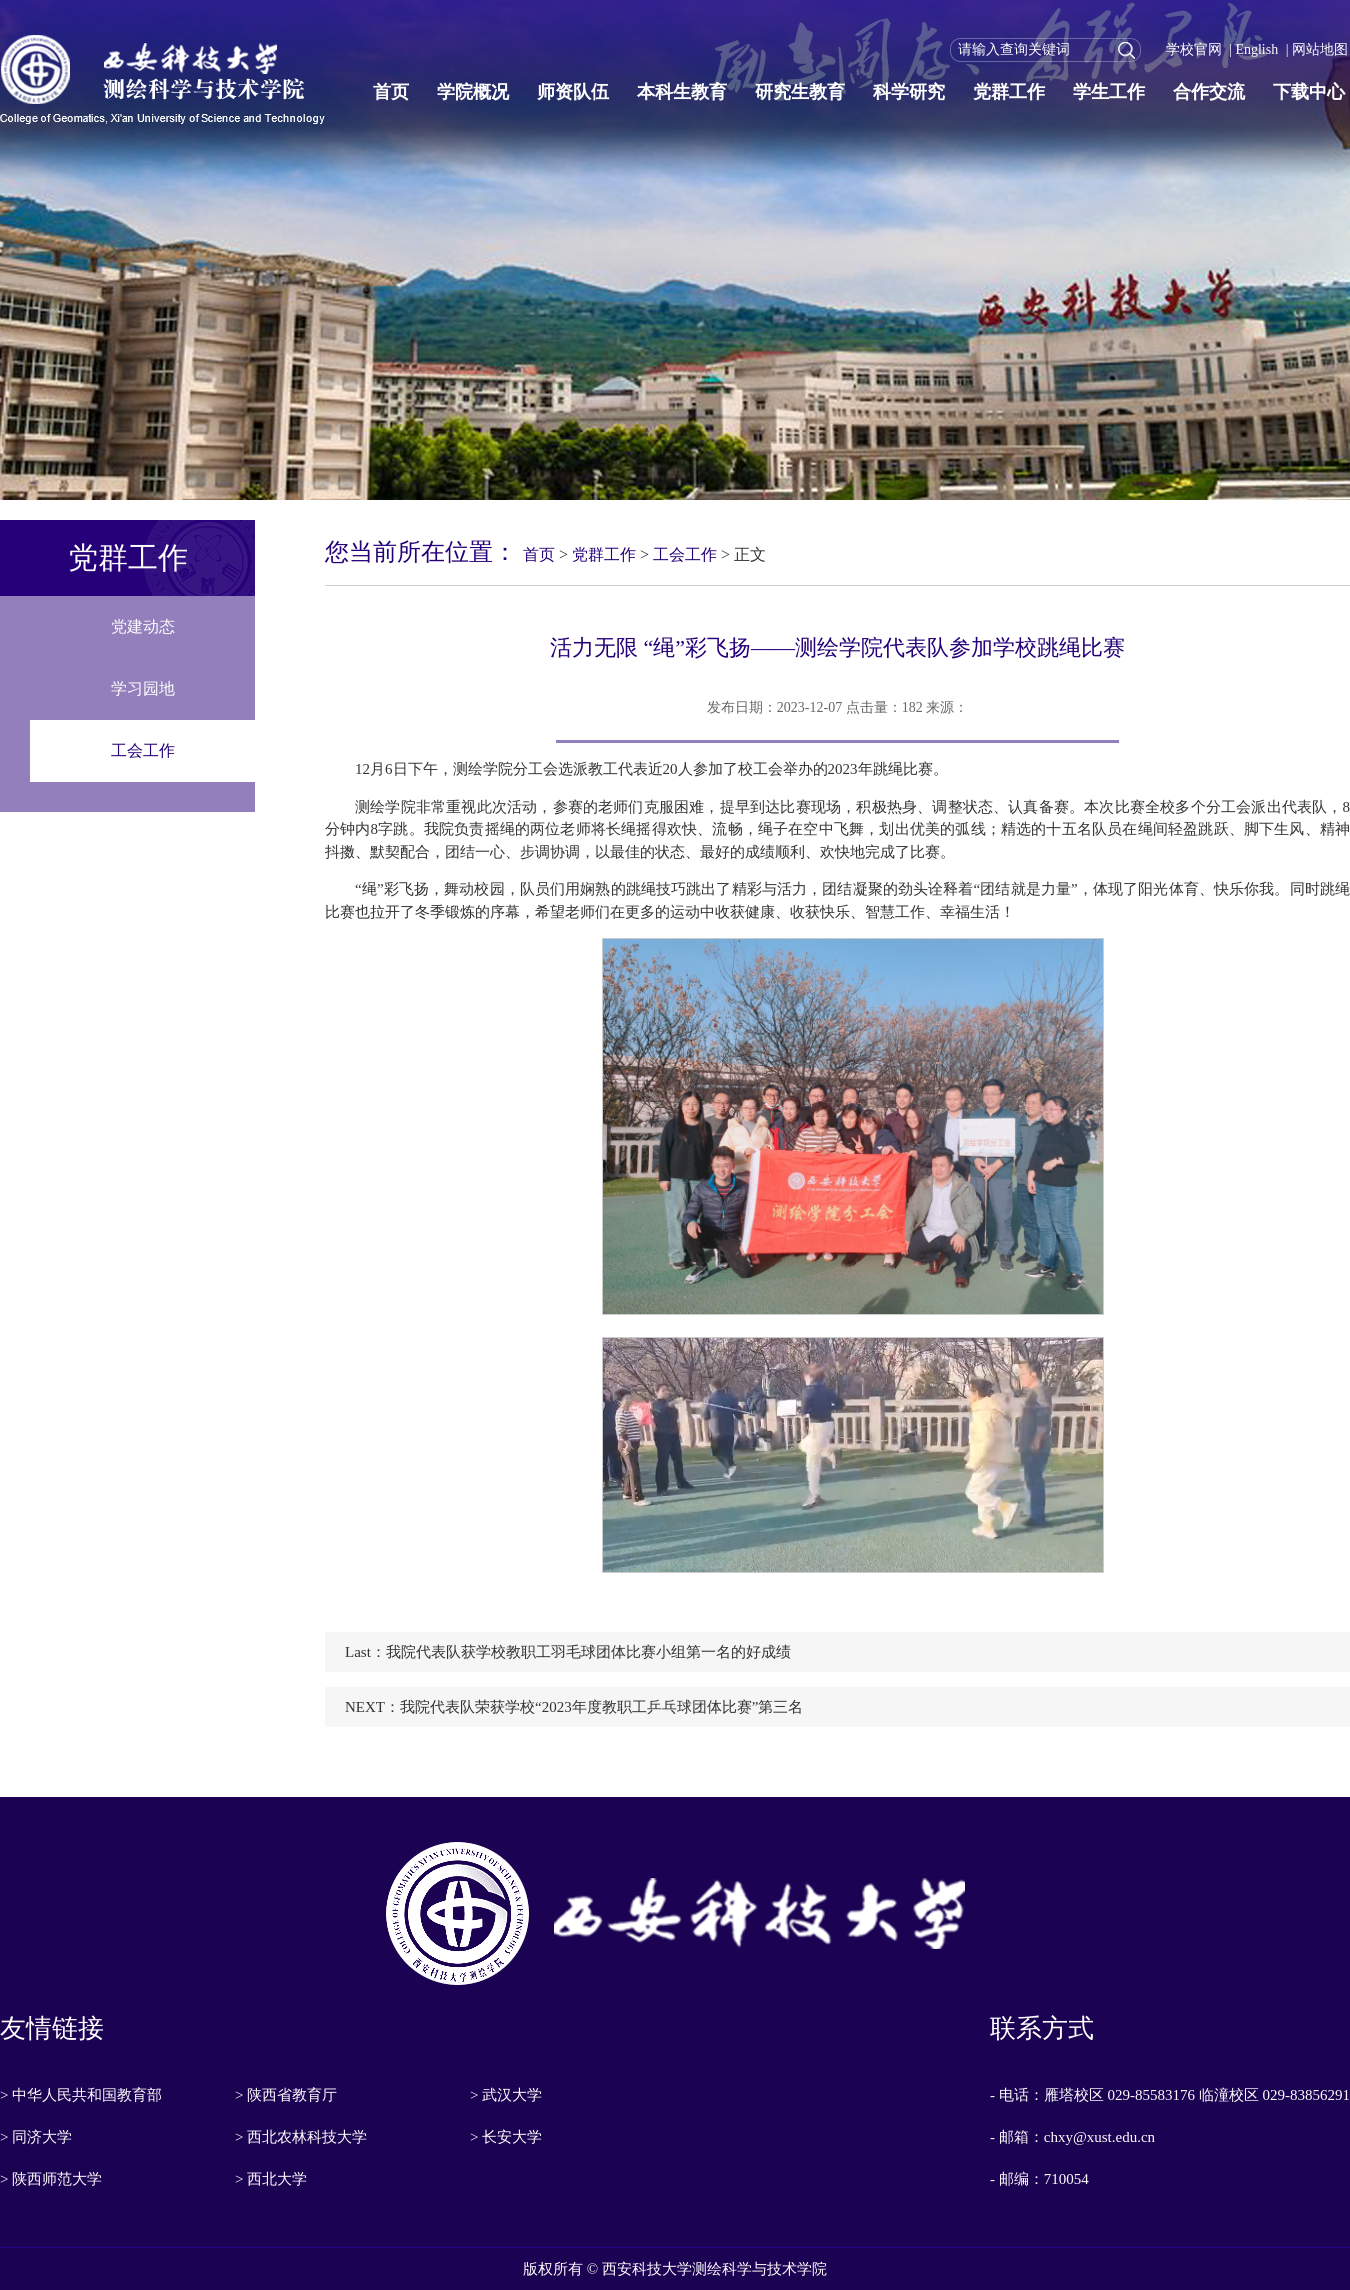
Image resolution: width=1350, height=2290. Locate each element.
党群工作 (1009, 92)
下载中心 (1309, 92)
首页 (391, 92)
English (1256, 49)
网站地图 (1320, 49)
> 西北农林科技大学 (301, 2137)
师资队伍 (573, 92)
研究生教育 (800, 92)
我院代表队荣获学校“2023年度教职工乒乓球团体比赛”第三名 (601, 1707)
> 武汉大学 (506, 2095)
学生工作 (1109, 92)
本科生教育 (682, 92)
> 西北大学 (271, 2179)
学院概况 (473, 92)
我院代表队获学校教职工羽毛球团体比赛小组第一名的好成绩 (588, 1652)
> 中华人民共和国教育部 (81, 2095)
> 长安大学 (506, 2137)
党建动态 (143, 626)
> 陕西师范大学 (51, 2179)
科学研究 (909, 92)
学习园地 (143, 688)
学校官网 (1194, 49)
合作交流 (1209, 92)
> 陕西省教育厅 (286, 2095)
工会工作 (143, 750)
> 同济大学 (36, 2137)
